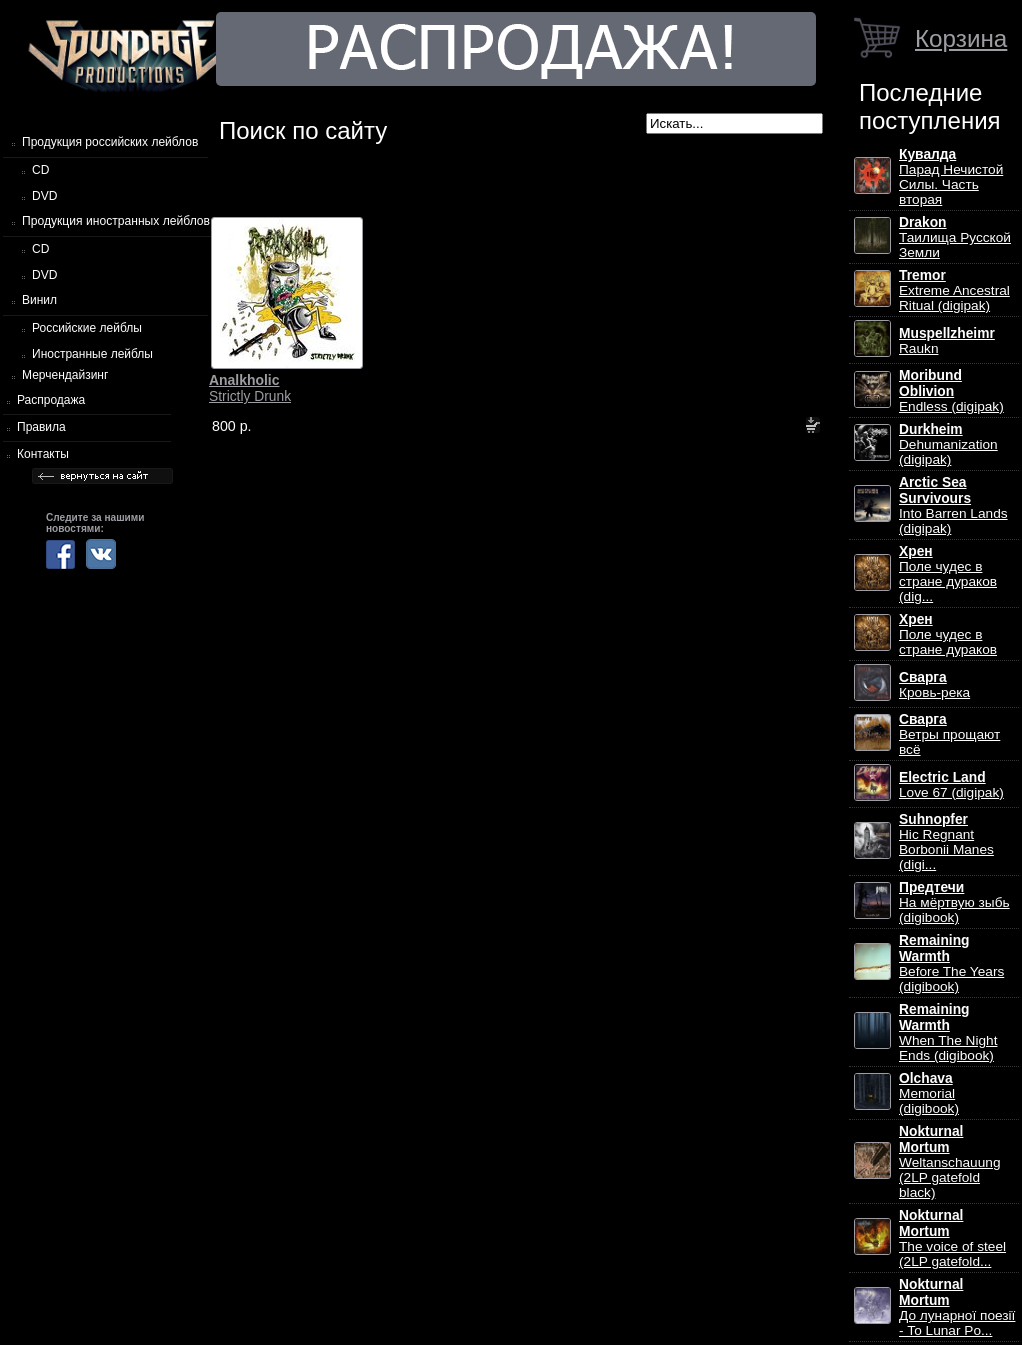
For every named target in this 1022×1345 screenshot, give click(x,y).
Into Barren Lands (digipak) (953, 505)
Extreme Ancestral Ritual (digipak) (954, 290)
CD (40, 170)
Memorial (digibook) (929, 1093)
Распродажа (51, 400)
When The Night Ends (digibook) (948, 1032)
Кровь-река (934, 685)
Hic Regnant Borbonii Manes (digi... (946, 842)
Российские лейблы (87, 328)
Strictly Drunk (250, 388)
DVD (44, 196)
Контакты (43, 454)
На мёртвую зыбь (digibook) (954, 902)
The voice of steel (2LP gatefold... (952, 1238)
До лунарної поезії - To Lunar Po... (957, 1307)
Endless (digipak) (951, 391)
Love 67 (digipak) (951, 785)
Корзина (961, 38)
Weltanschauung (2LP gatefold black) (949, 1162)
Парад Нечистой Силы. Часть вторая (951, 177)
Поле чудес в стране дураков (948, 634)
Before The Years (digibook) (951, 963)
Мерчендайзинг (65, 375)
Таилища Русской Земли (955, 237)
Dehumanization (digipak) (948, 444)
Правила (41, 427)
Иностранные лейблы (92, 354)
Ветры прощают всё (949, 734)
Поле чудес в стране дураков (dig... (948, 574)
